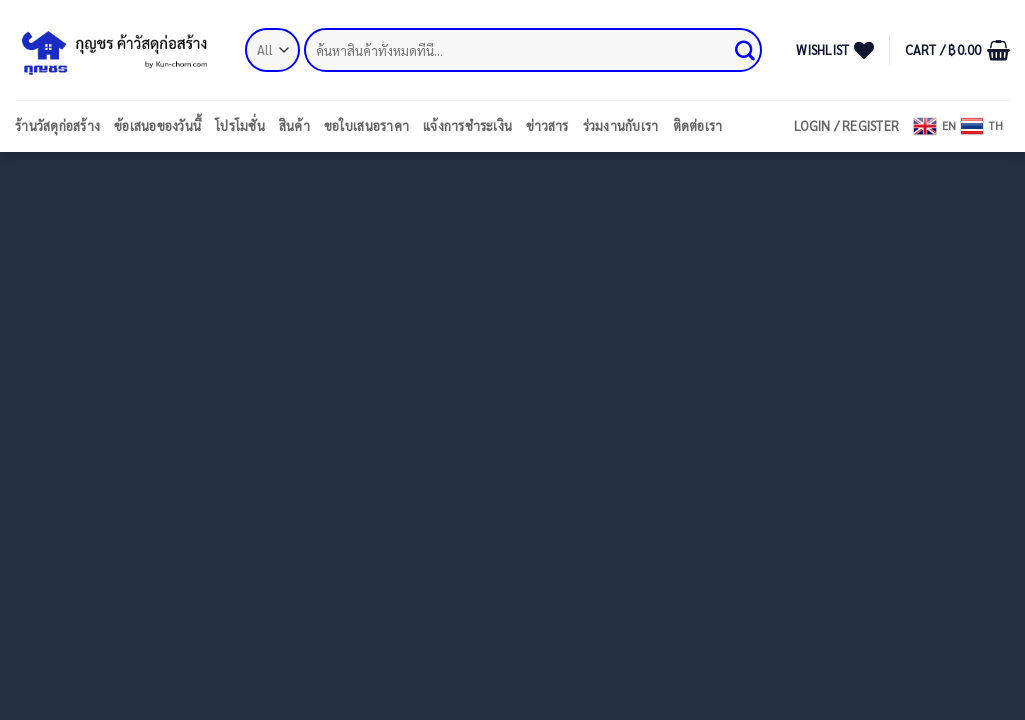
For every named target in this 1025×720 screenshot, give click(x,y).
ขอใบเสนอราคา (366, 125)
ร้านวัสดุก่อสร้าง (57, 125)
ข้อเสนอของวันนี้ (157, 125)
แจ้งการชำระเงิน (467, 125)
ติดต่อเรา (698, 125)
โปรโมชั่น (240, 125)
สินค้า (294, 125)
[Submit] (746, 50)
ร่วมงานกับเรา (621, 125)
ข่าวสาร (547, 125)
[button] (957, 50)
